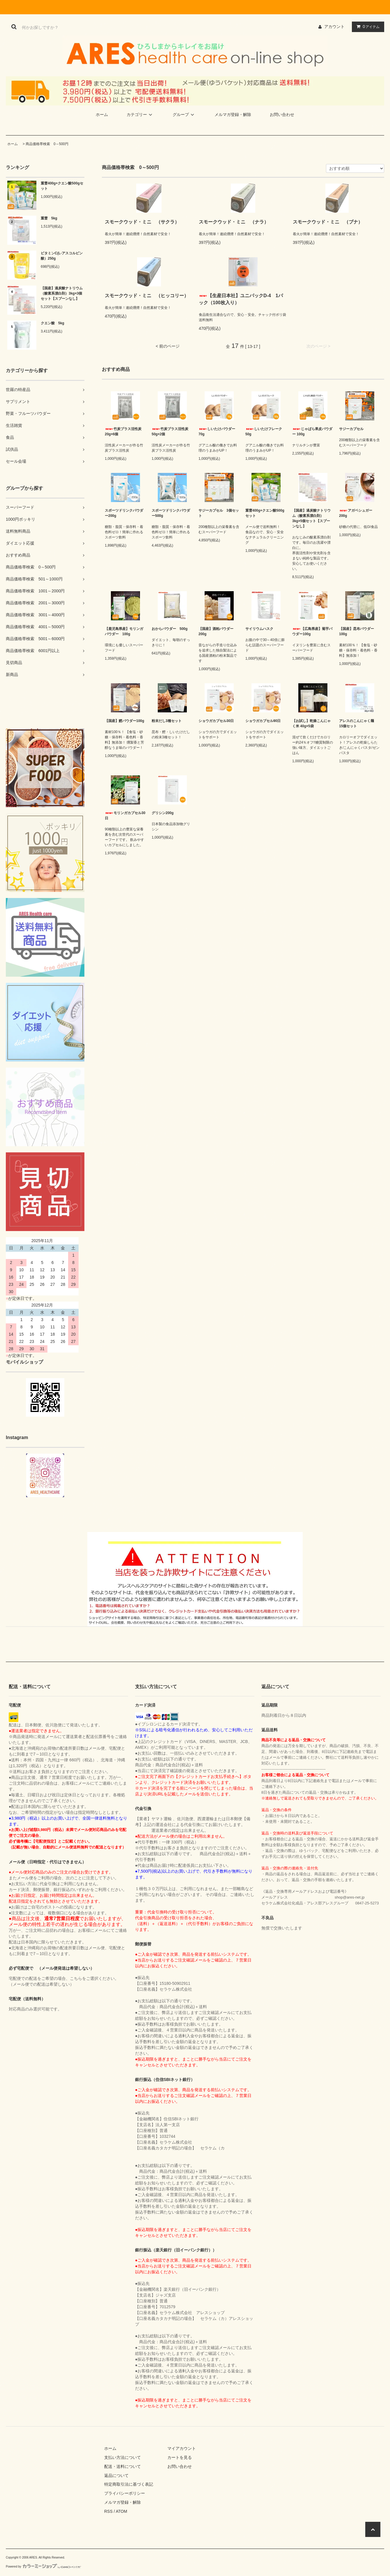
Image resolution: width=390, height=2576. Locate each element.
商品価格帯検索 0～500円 (47, 144)
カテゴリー (140, 114)
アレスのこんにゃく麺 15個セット (358, 723)
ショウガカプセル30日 (216, 721)
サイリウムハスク (259, 629)
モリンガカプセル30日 (125, 815)
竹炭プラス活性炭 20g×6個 (123, 431)
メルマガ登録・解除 (232, 114)
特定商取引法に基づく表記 (128, 2484)
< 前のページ (168, 346)
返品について (116, 2475)
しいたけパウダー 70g (216, 431)
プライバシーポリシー (124, 2493)
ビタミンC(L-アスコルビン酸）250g (62, 255)
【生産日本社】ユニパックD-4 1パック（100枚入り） (241, 299)
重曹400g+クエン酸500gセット (62, 186)
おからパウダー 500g (171, 629)
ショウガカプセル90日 (263, 721)
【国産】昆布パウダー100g (356, 631)
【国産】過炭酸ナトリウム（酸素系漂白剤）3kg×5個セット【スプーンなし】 (311, 518)
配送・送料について (122, 2466)
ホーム (102, 114)
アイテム (367, 26)
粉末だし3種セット (167, 721)
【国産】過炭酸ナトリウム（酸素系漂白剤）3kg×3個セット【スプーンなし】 (62, 293)
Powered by (43, 2566)
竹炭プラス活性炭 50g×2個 (170, 431)
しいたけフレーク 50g (263, 431)
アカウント (334, 26)
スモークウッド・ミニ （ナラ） (234, 221)
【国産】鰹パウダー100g (124, 721)
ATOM (121, 2511)
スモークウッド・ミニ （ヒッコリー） (147, 295)
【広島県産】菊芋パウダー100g (312, 631)
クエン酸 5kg (52, 323)
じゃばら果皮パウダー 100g (312, 431)
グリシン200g (162, 813)
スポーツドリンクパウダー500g (171, 513)
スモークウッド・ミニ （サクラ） (142, 221)
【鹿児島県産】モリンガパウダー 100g (124, 631)
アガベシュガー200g (355, 513)
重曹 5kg (49, 218)
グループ (184, 114)
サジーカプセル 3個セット (218, 513)
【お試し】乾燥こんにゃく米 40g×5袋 (311, 723)
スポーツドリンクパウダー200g (124, 513)
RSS (108, 2511)
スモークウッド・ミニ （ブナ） (328, 221)
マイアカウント (181, 2448)
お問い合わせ (282, 114)
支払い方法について (122, 2457)
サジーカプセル (351, 429)
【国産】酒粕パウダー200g (215, 631)
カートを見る (179, 2457)
